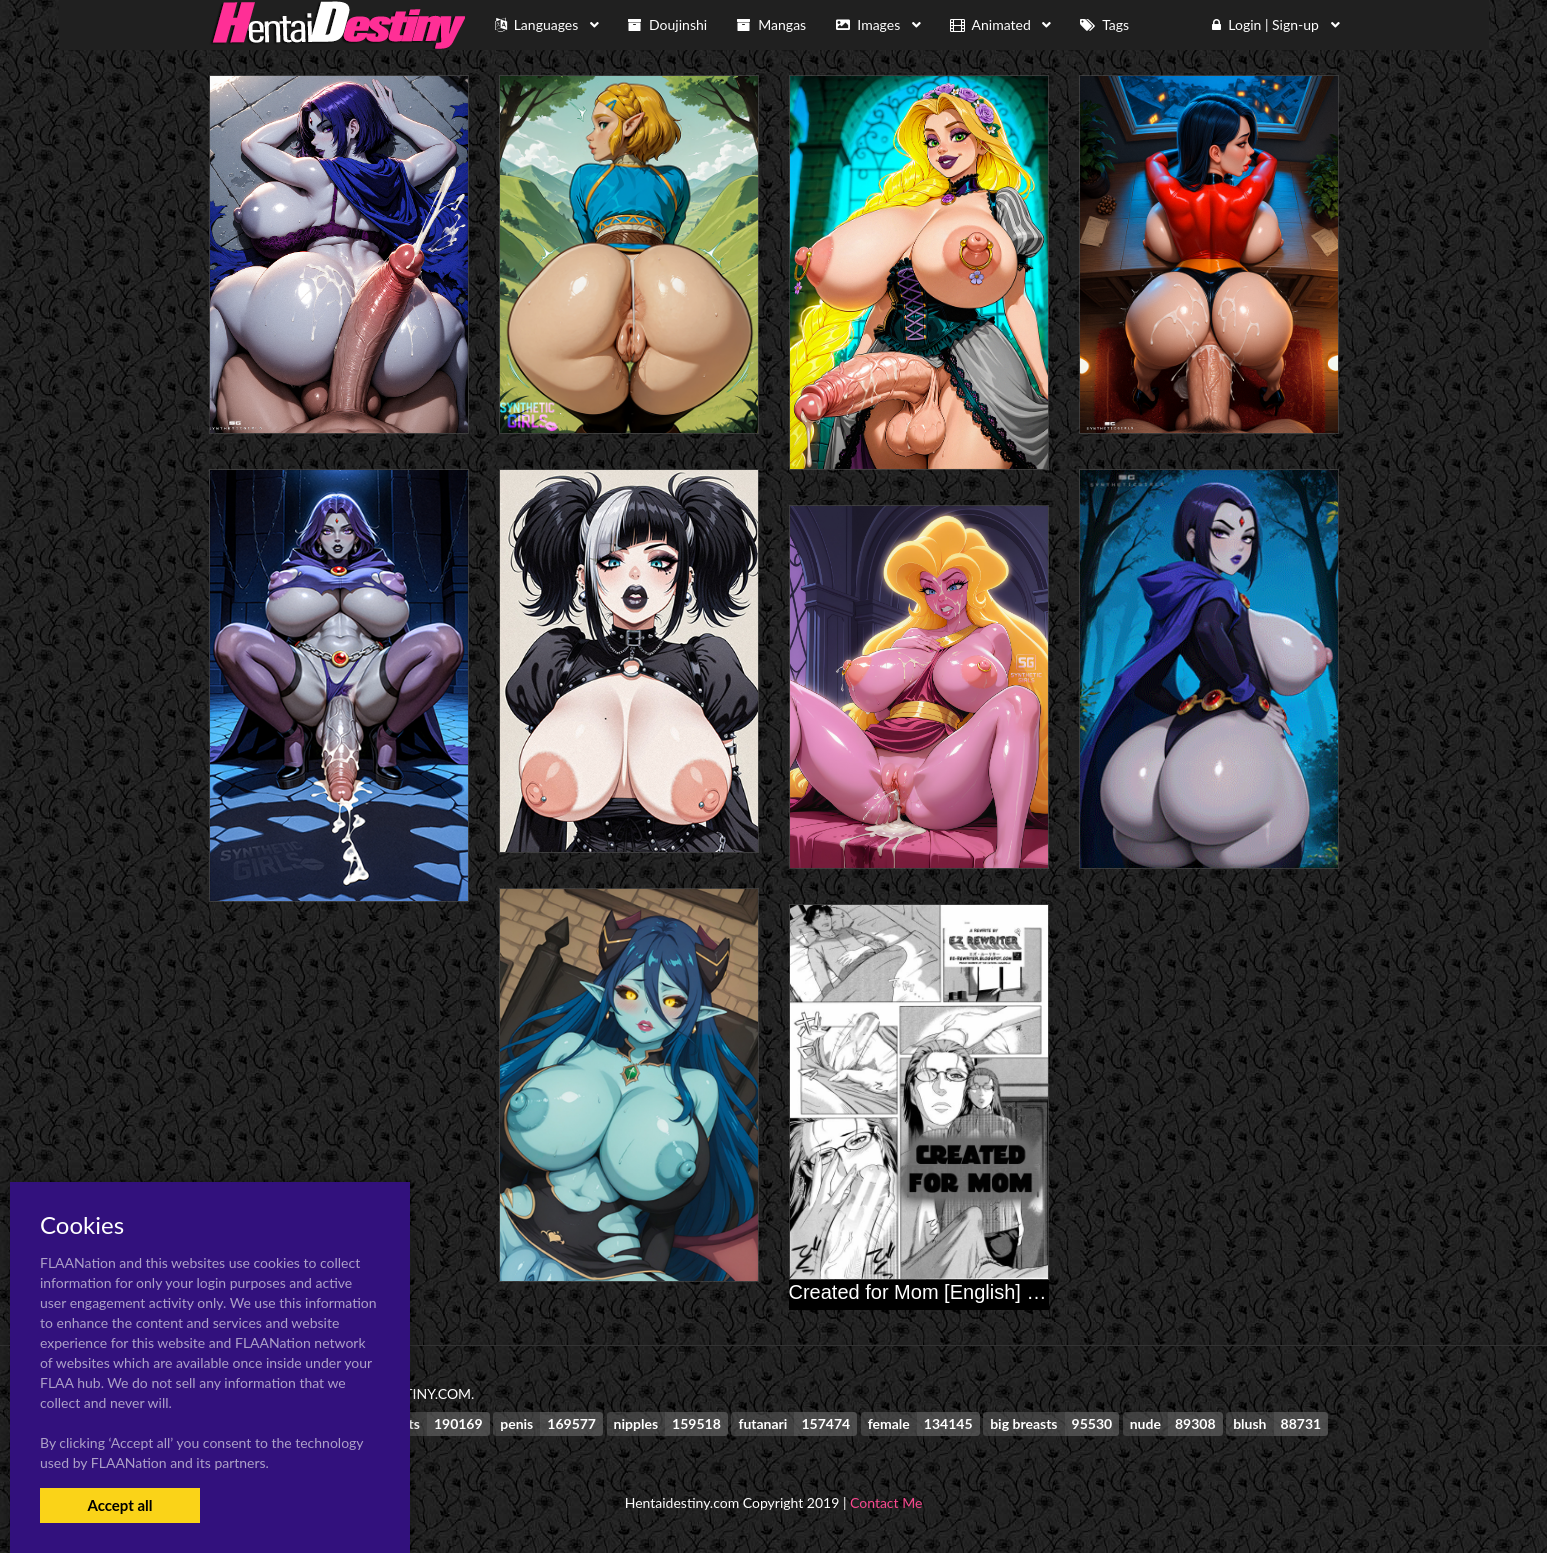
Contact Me (886, 1502)
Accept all (119, 1505)
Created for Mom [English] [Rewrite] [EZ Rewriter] (1008, 1292)
